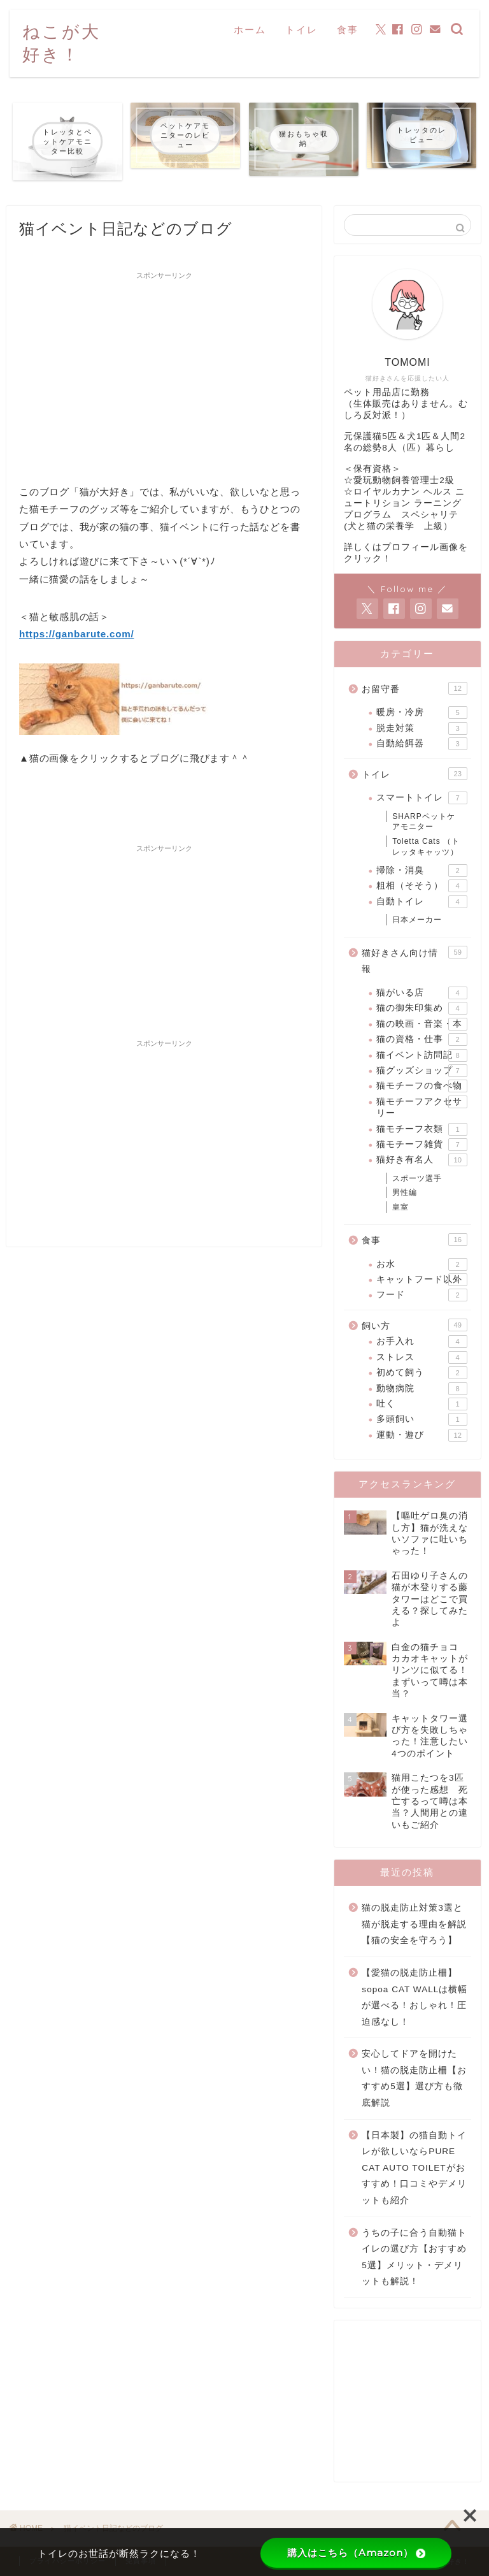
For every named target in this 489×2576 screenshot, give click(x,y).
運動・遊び (421, 1435)
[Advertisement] (164, 375)
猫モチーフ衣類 (421, 1129)
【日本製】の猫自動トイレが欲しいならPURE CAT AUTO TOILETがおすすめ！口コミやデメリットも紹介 (414, 2168)
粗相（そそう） (421, 885)
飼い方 (414, 1325)
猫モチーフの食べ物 (421, 1086)
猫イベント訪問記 (421, 1055)
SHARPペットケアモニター (423, 822)
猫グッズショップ (421, 1070)
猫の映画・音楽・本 (421, 1024)
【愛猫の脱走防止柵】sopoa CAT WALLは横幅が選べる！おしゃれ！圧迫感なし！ (414, 1997)
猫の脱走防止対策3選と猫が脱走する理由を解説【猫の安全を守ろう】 (414, 1924)
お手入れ (421, 1341)
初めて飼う (421, 1372)
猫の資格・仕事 (421, 1039)
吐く (421, 1404)
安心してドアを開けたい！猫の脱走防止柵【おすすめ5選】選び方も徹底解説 (414, 2078)
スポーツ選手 (417, 1178)
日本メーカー (417, 919)
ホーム (250, 30)
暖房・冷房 (421, 712)
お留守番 (414, 688)
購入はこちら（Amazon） (356, 2553)
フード (421, 1295)
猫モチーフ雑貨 (421, 1144)
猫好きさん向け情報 (414, 960)
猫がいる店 (421, 993)
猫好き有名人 (421, 1160)
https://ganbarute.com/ (76, 633)
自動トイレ (421, 901)
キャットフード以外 (421, 1279)
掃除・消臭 (421, 870)
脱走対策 (421, 728)
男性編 (404, 1192)
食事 (347, 30)
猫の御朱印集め (421, 1008)
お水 (421, 1264)
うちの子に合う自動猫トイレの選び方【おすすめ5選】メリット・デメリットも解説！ (414, 2257)
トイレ (301, 30)
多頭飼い (421, 1419)
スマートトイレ (421, 798)
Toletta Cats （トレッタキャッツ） (426, 847)
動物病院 (421, 1388)
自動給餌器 (421, 743)
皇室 (400, 1207)
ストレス (421, 1357)
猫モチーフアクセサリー (421, 1107)
